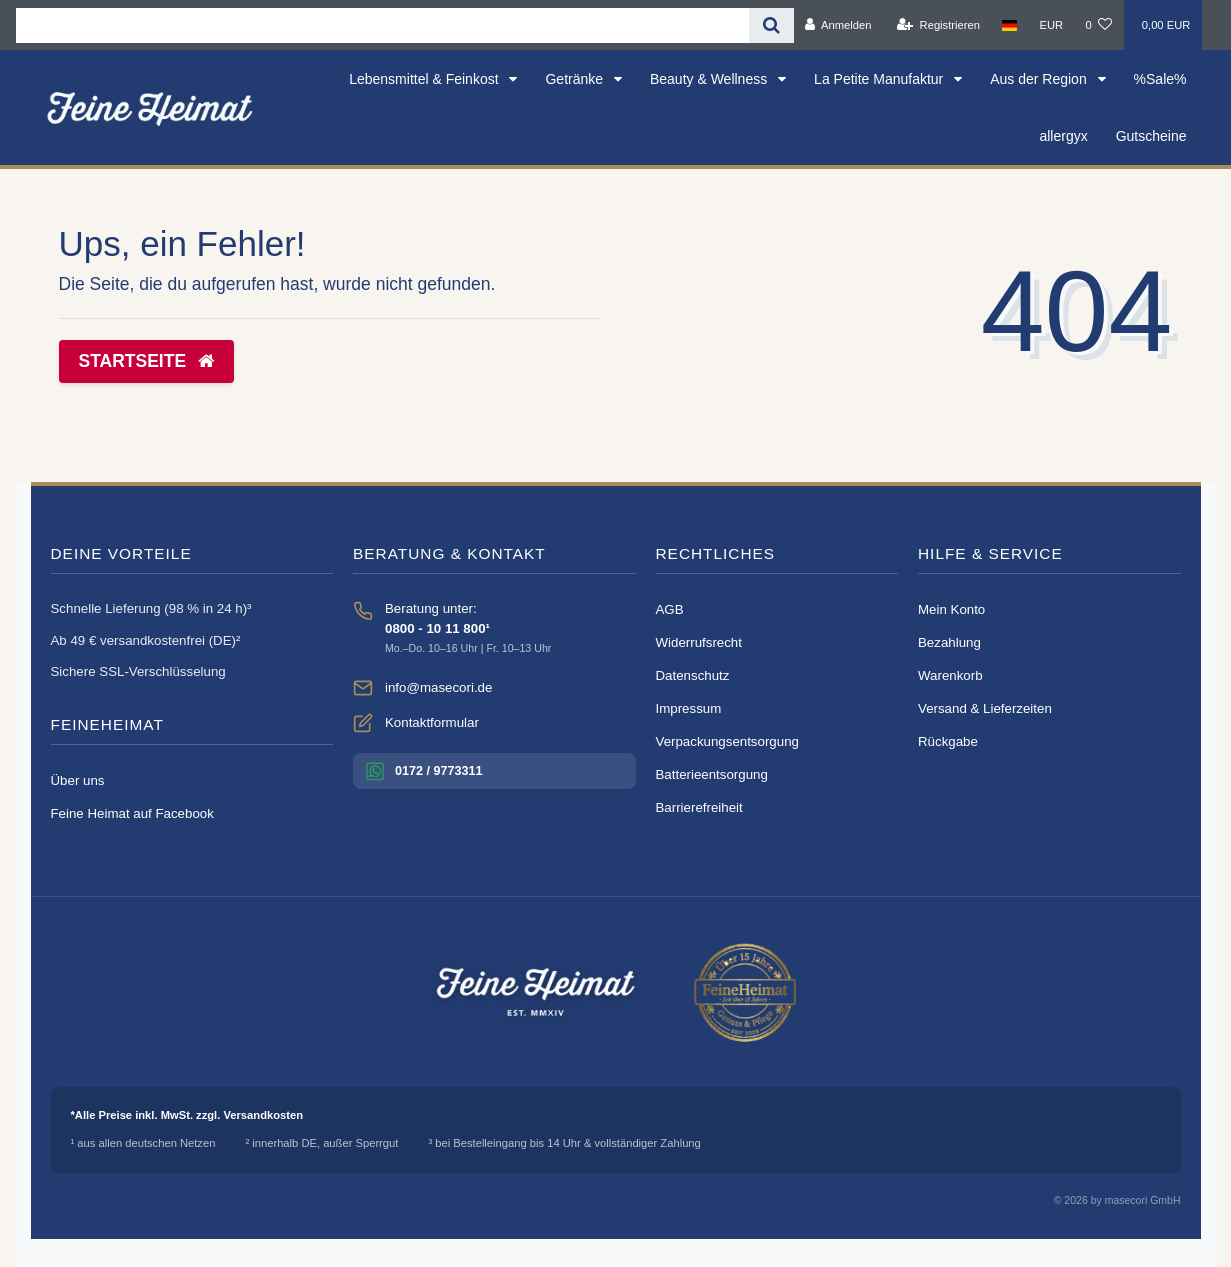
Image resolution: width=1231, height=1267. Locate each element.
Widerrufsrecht (699, 642)
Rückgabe (948, 741)
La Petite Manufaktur (880, 79)
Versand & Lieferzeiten (985, 708)
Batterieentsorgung (712, 774)
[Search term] (382, 25)
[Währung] (1051, 25)
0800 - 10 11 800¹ (437, 628)
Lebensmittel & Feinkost (425, 79)
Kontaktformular (432, 722)
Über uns (78, 780)
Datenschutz (693, 675)
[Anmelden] (838, 25)
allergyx (1063, 136)
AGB (670, 609)
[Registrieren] (938, 25)
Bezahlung (949, 642)
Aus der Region (1040, 79)
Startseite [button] (146, 361)
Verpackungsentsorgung (727, 741)
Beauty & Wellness (710, 79)
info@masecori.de (438, 687)
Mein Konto (951, 609)
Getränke (575, 79)
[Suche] (771, 25)
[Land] (1009, 25)
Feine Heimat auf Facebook (132, 813)
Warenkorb (950, 675)
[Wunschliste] (1098, 25)
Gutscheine (1151, 136)
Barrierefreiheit (699, 807)
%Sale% (1160, 79)
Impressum (689, 708)
